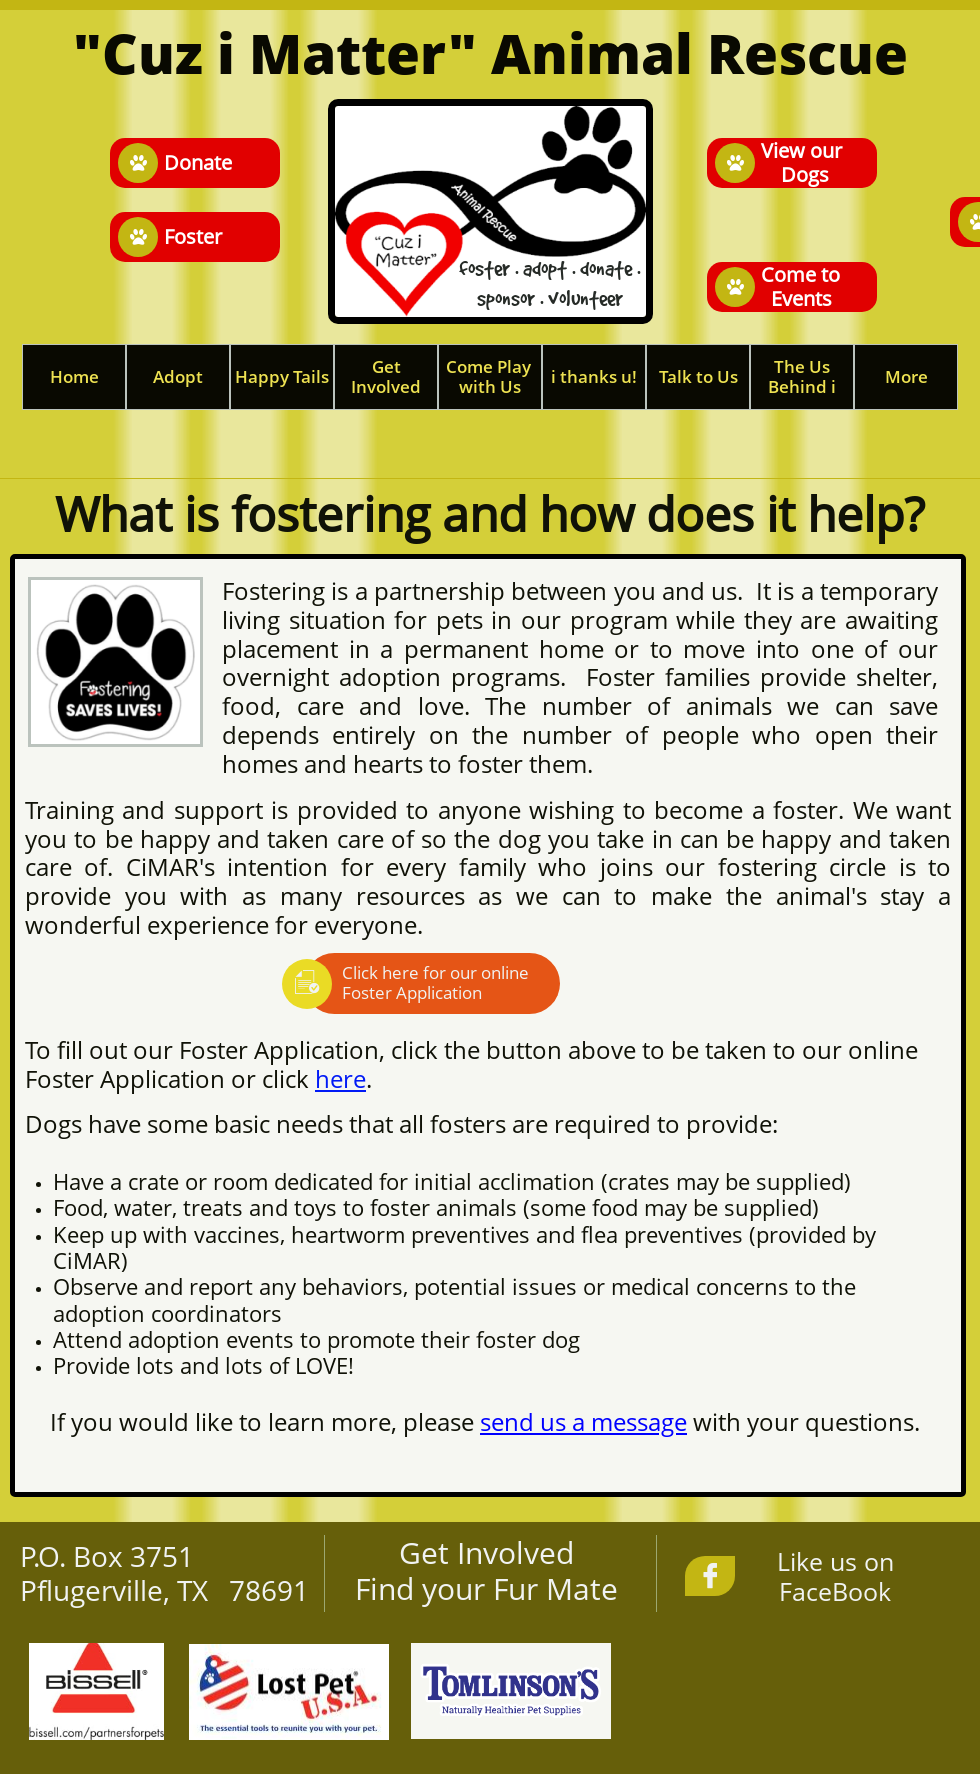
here (340, 1078)
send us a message (583, 1421)
